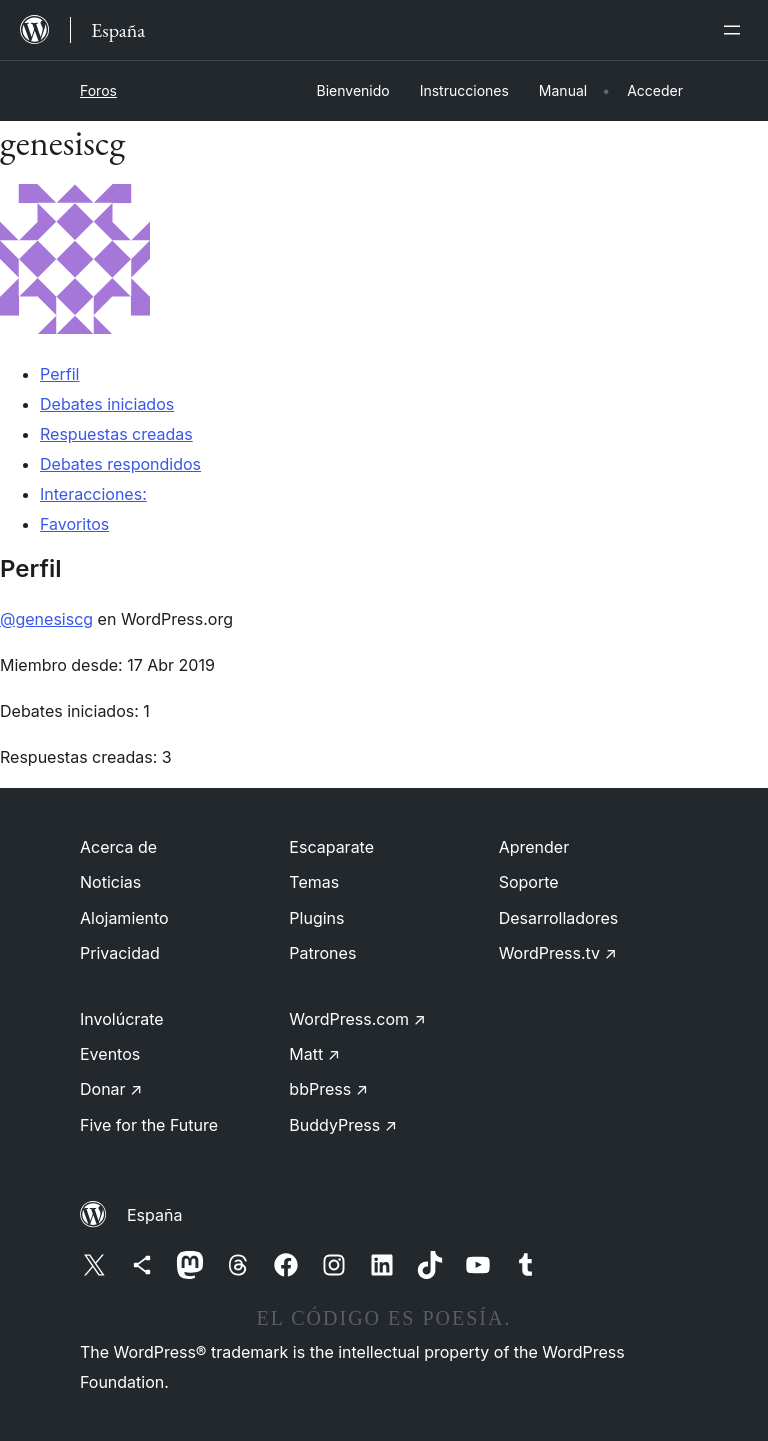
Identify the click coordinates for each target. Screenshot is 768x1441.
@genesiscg (46, 619)
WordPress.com (357, 1019)
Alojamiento (124, 918)
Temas (314, 882)
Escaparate (331, 847)
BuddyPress (343, 1125)
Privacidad (120, 953)
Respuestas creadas (116, 434)
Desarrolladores (559, 918)
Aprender (534, 847)
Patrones (322, 953)
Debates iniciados (107, 404)
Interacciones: (93, 494)
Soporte (529, 882)
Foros (98, 90)
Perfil (59, 374)
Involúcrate (122, 1019)
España (154, 1215)
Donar (111, 1089)
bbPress (328, 1089)
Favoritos (74, 524)
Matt (314, 1054)
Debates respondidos (120, 464)
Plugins (316, 918)
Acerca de (118, 847)
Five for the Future (149, 1125)
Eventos (110, 1054)
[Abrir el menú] (736, 30)
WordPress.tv (558, 953)
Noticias (110, 882)
